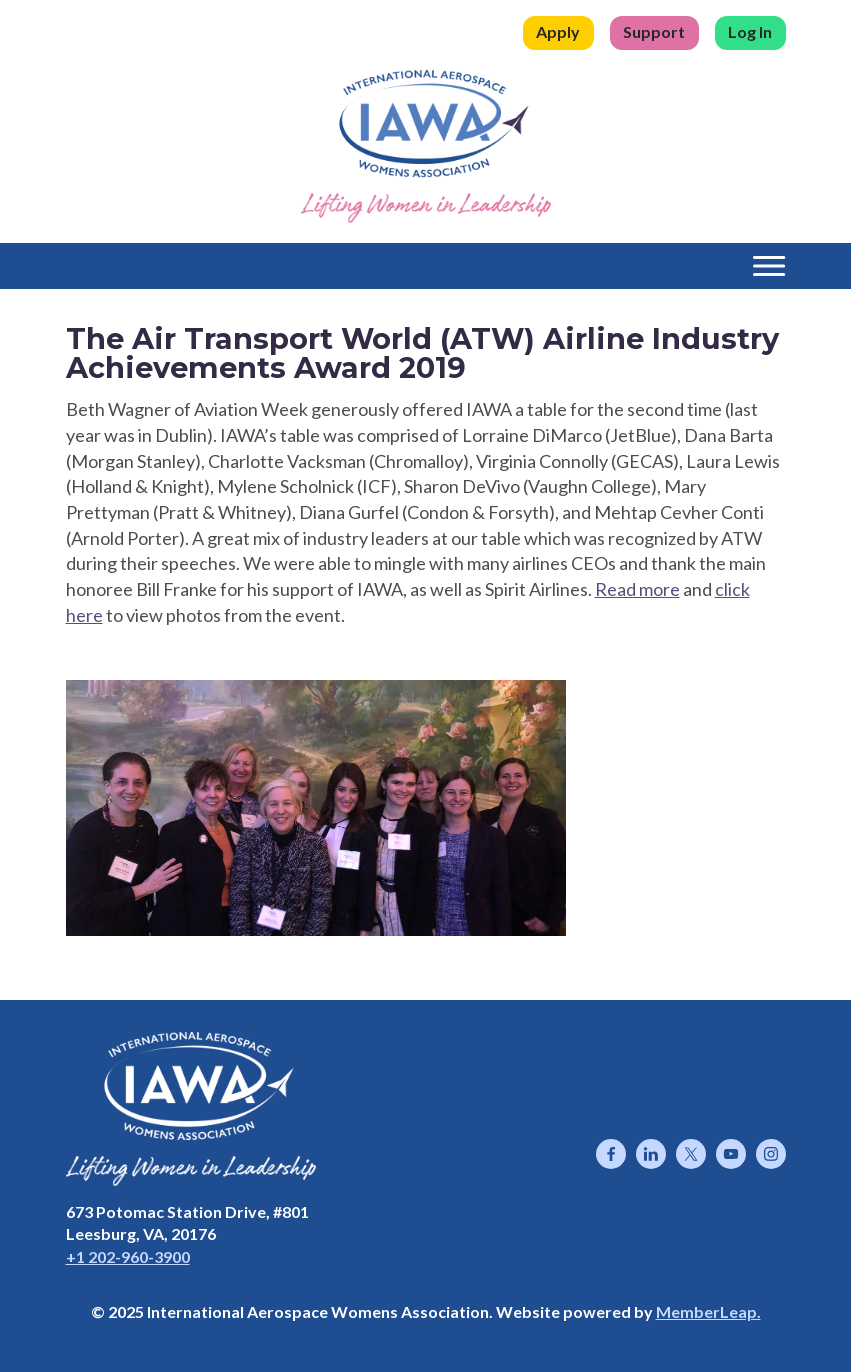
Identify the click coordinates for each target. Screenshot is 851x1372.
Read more (637, 589)
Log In (750, 31)
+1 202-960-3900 (128, 1256)
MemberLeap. (708, 1311)
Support (654, 31)
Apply (558, 31)
